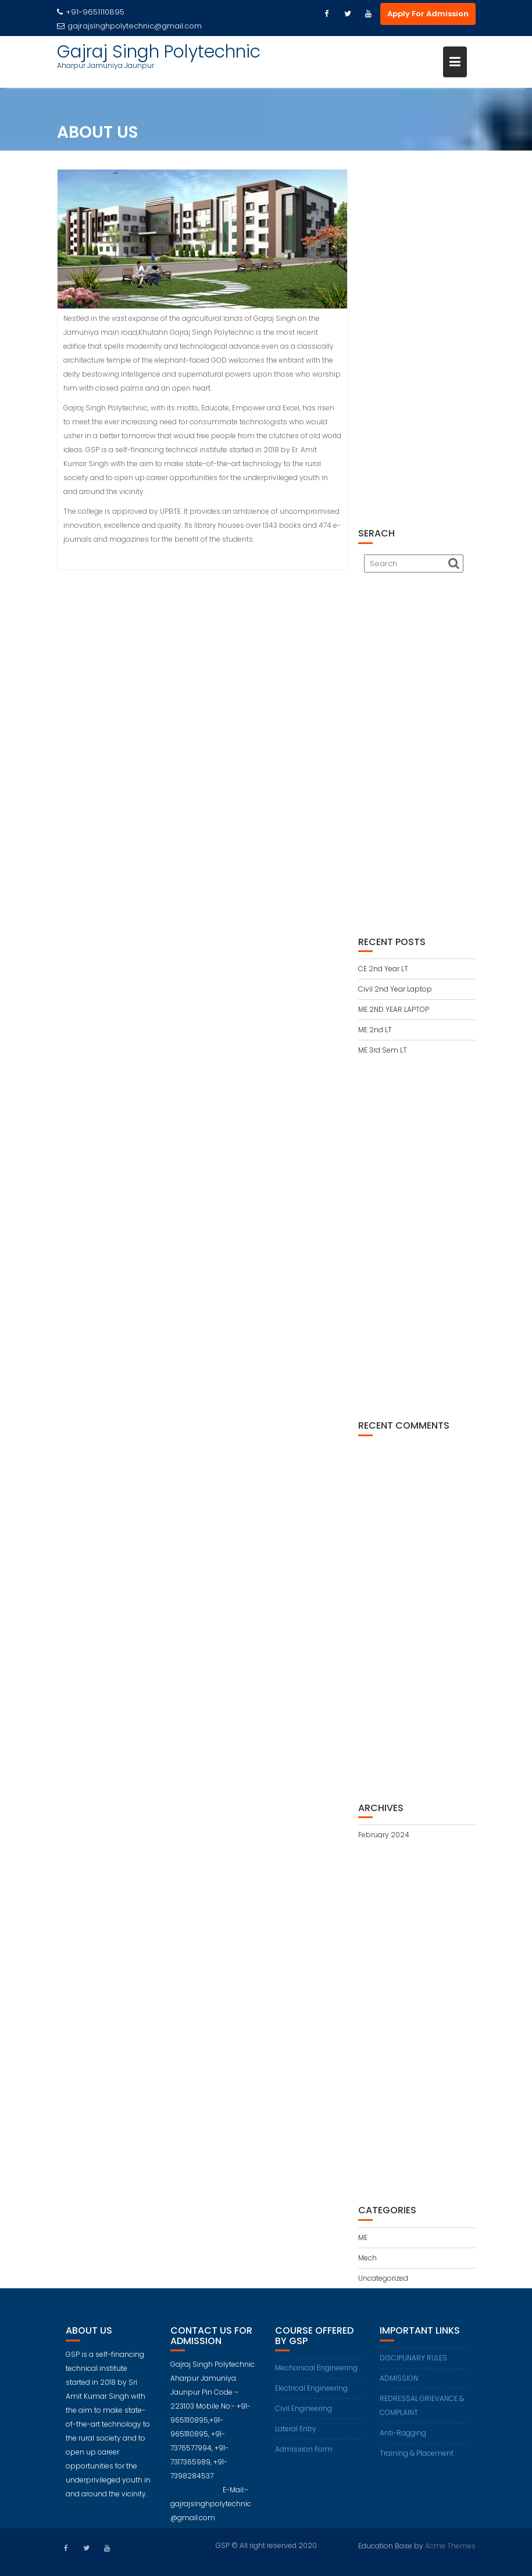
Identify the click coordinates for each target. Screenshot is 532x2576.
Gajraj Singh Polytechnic (158, 52)
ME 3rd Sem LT (382, 1050)
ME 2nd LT (375, 1030)
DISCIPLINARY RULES (413, 2364)
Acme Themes (450, 2545)
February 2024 (383, 1835)
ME (362, 2237)
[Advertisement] (417, 342)
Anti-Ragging (403, 2439)
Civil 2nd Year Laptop (395, 989)
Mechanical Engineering (316, 2374)
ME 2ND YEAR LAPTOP (393, 1009)
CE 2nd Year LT (383, 969)
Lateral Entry (295, 2435)
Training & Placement (417, 2459)
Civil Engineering (303, 2415)
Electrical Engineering (311, 2394)
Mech (367, 2258)
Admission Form (304, 2455)
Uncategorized (383, 2278)
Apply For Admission (428, 13)
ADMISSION (399, 2384)
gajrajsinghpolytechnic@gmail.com (129, 25)
